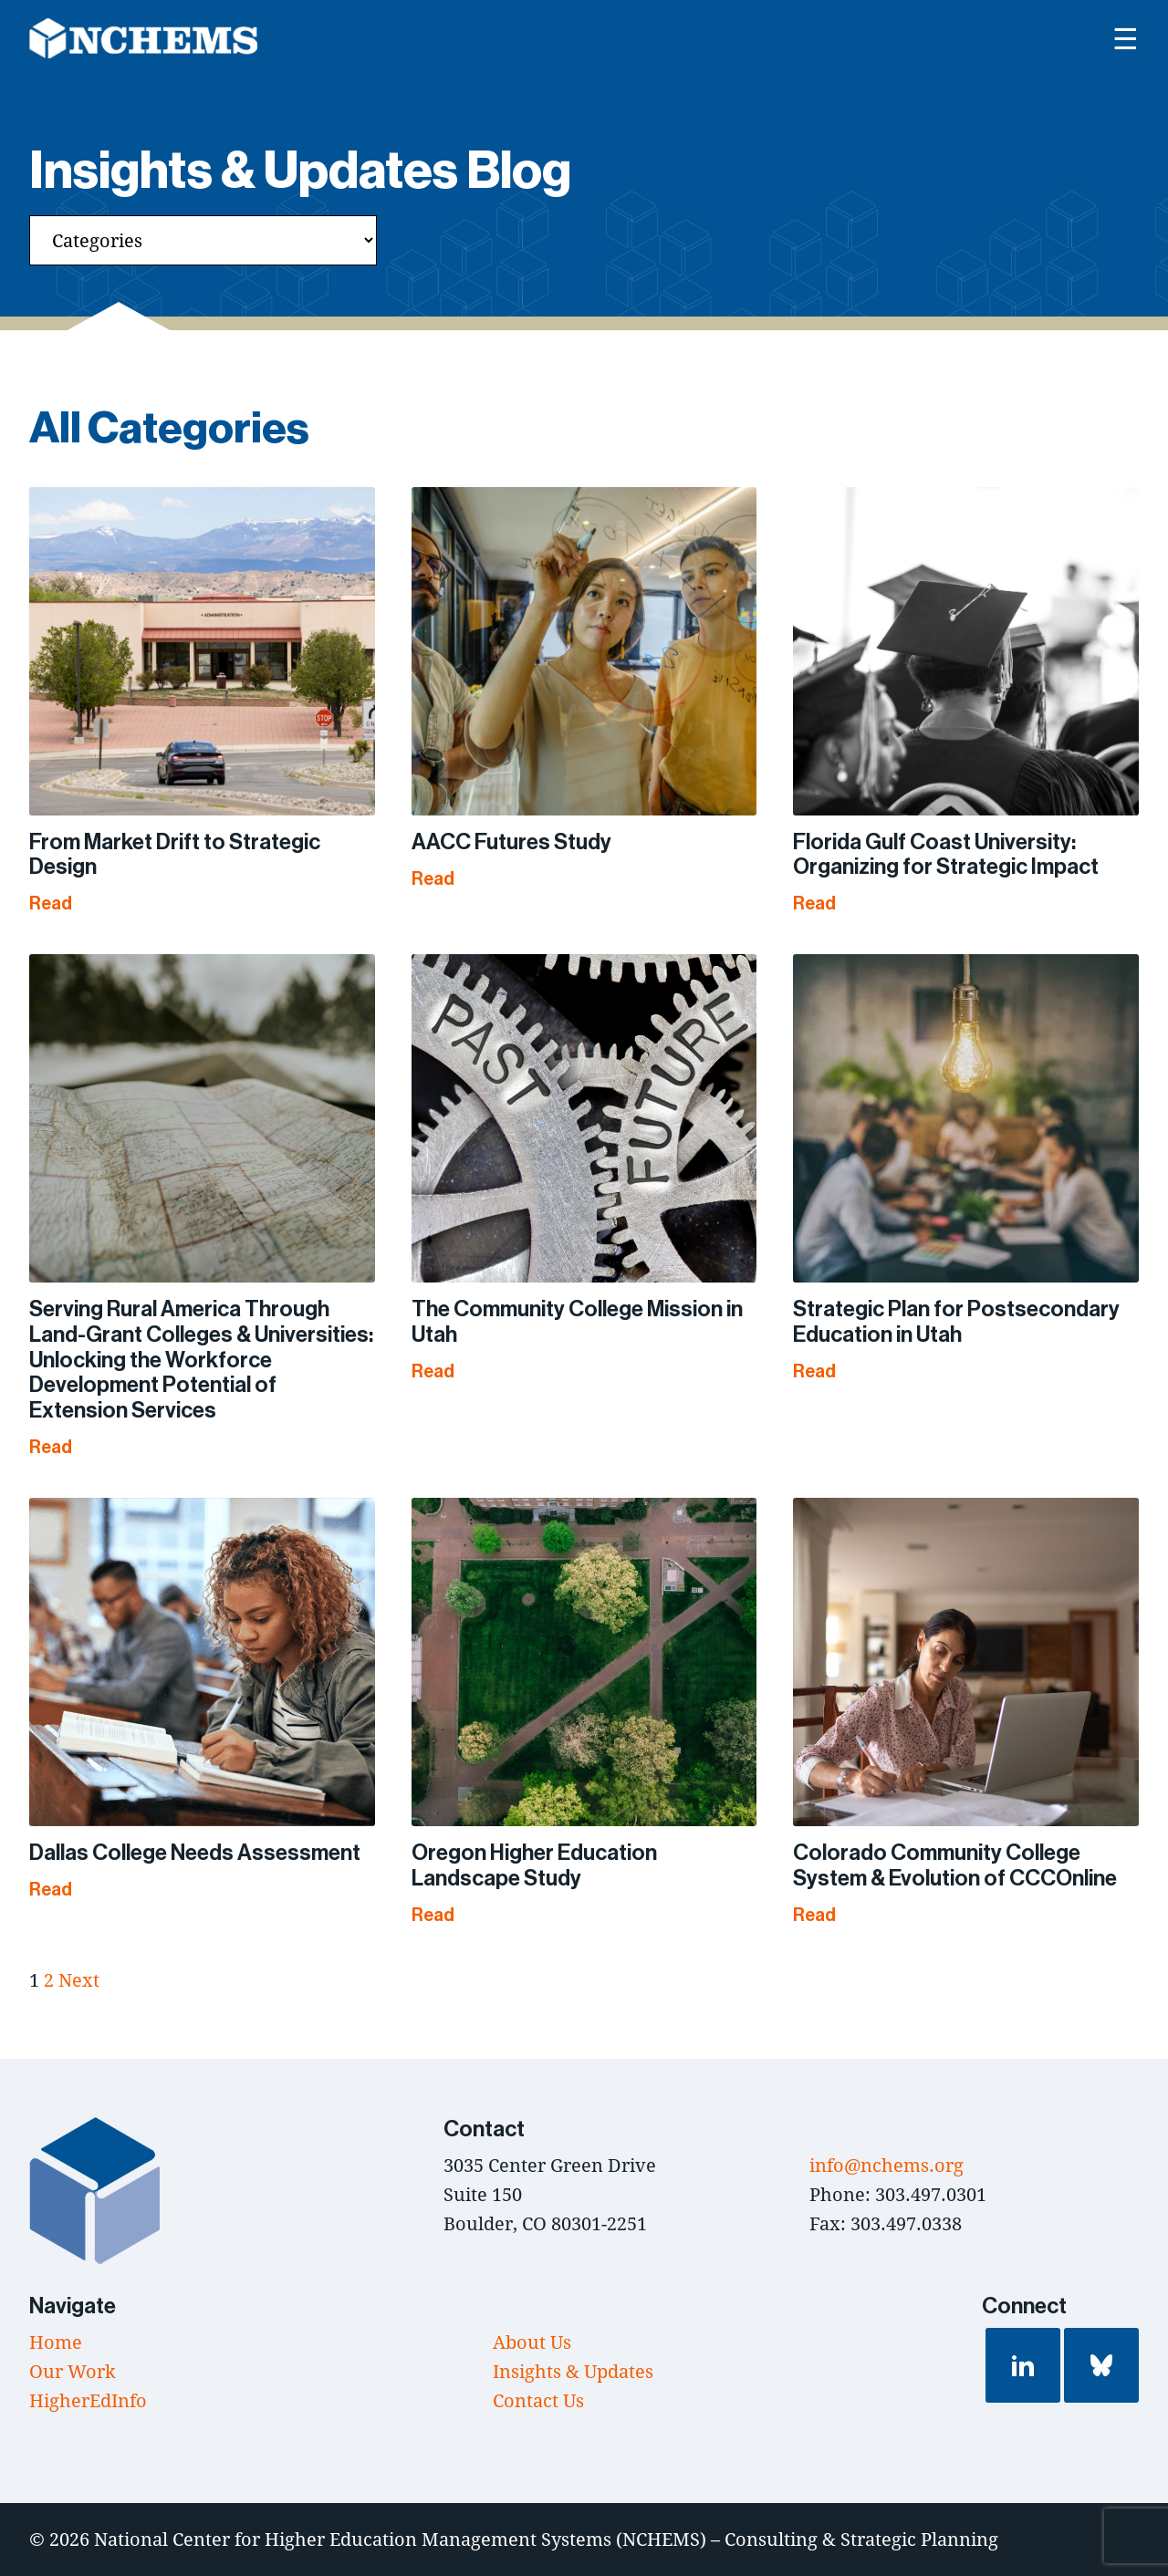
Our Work (72, 2371)
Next (78, 1980)
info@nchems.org (886, 2165)
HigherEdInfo (88, 2400)
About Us (532, 2342)
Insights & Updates (573, 2371)
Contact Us (538, 2400)
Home (55, 2342)
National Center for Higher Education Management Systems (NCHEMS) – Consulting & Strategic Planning (546, 2539)
